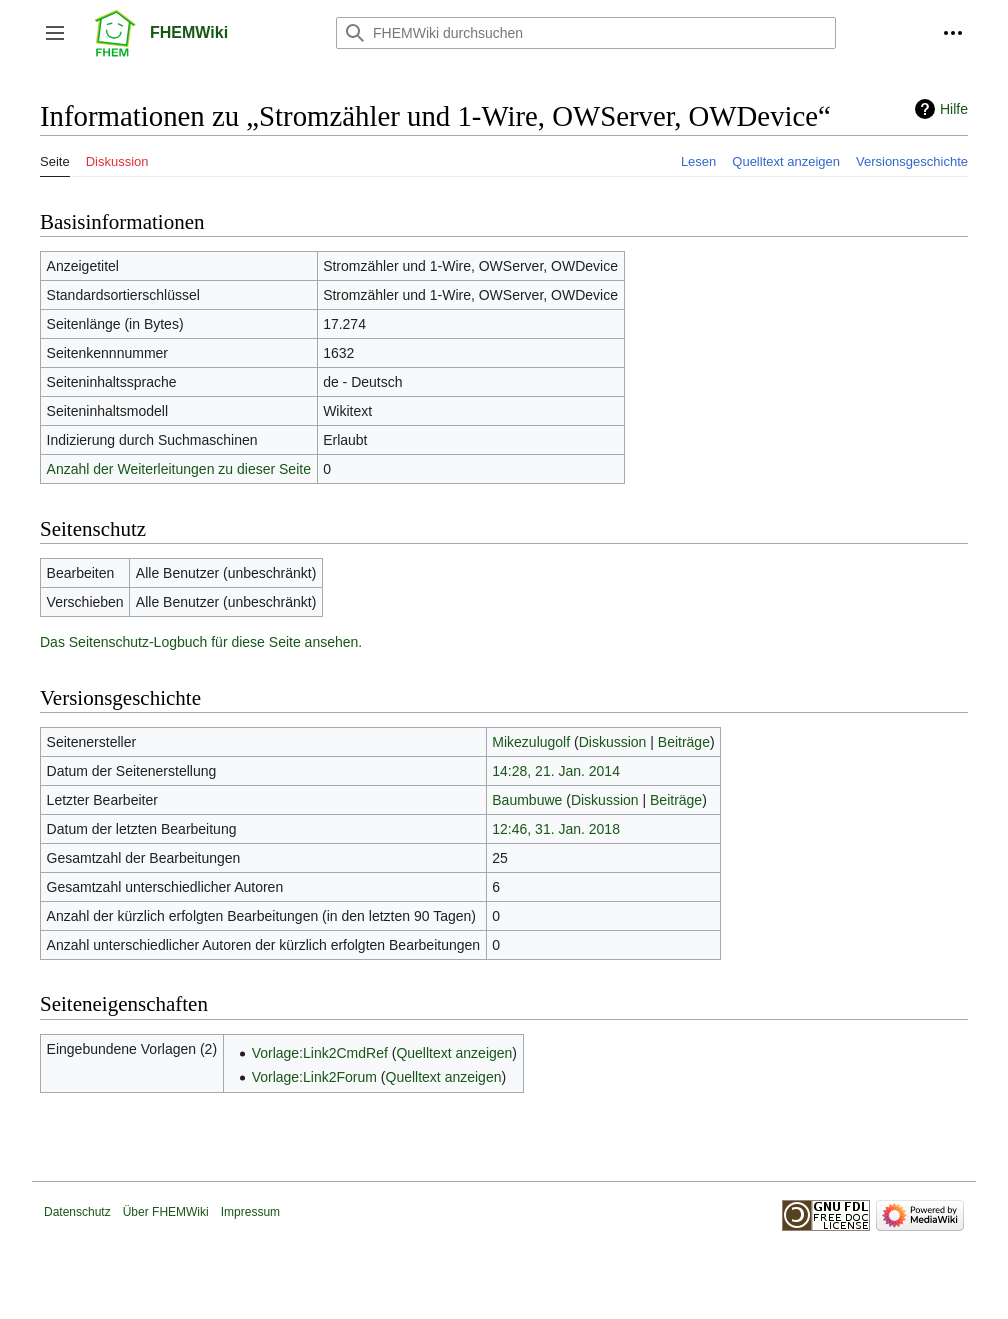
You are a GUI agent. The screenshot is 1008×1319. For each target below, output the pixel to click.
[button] (55, 33)
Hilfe (954, 109)
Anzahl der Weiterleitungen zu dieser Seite (179, 469)
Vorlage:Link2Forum (314, 1077)
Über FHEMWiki (166, 1212)
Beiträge (684, 742)
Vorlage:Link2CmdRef (320, 1053)
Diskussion (613, 742)
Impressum (250, 1212)
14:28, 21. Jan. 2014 (556, 771)
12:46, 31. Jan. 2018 (556, 829)
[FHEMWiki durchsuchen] (586, 33)
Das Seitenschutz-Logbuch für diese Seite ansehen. (201, 642)
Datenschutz (77, 1212)
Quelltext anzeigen (454, 1053)
